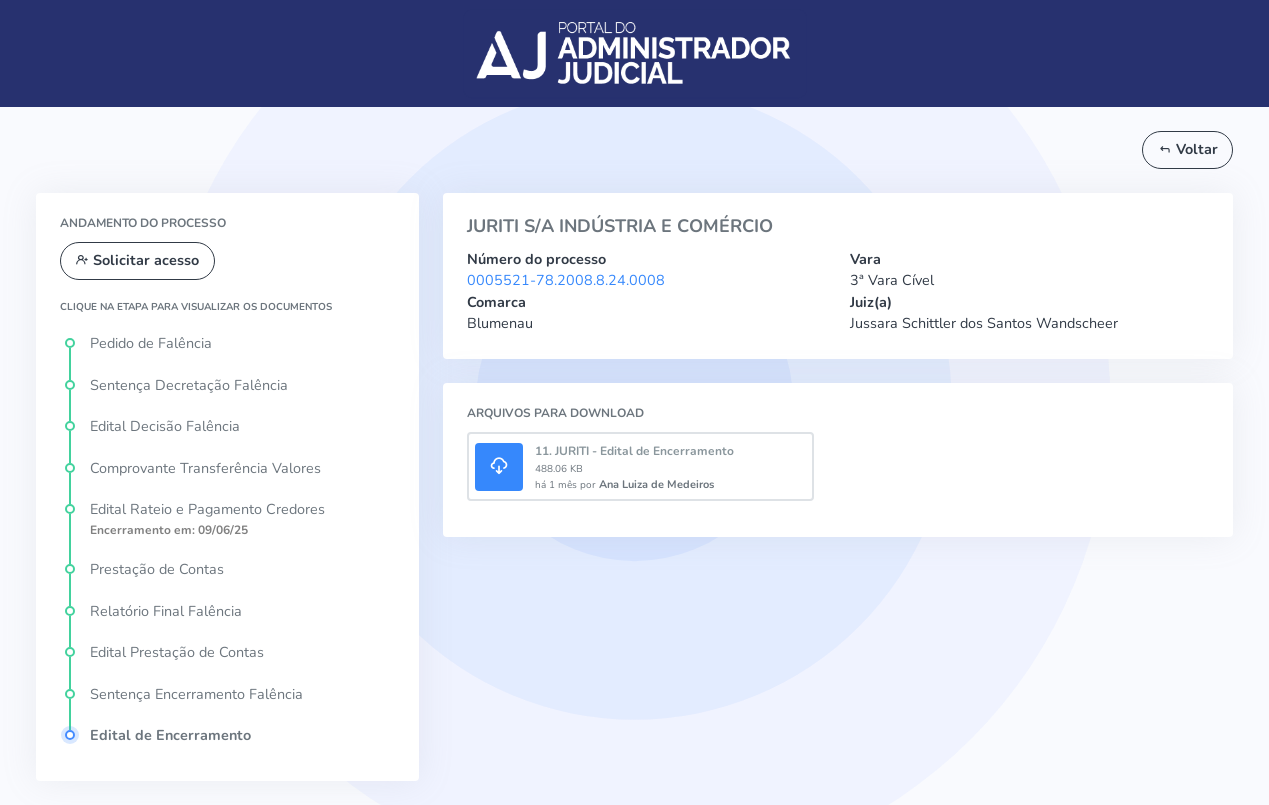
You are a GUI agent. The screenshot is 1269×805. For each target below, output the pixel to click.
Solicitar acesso (137, 260)
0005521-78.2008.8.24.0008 (566, 280)
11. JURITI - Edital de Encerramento (634, 451)
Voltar (1188, 149)
